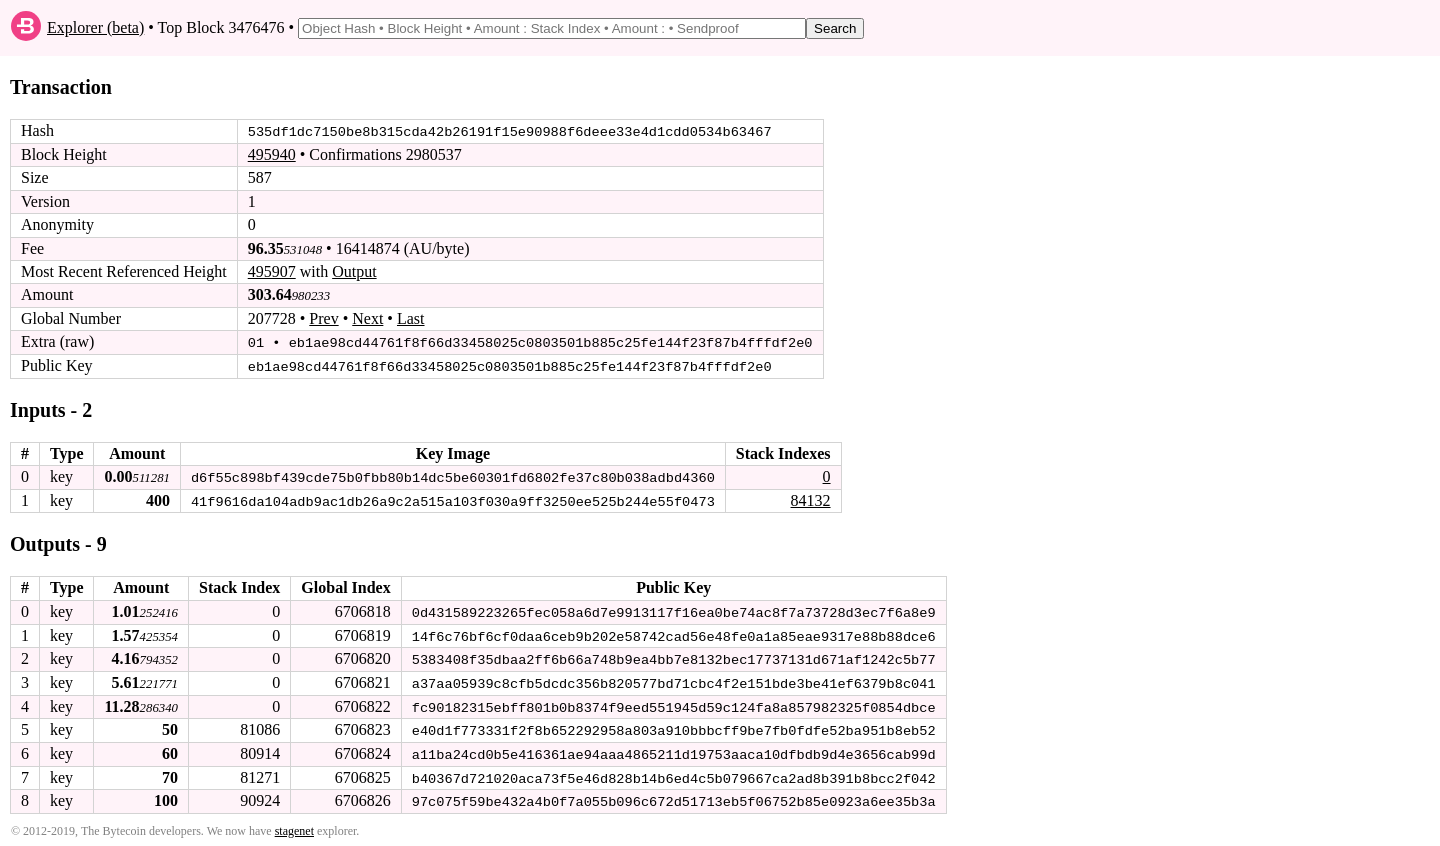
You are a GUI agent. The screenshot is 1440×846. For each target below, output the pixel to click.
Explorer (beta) (95, 27)
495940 (272, 154)
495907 (272, 271)
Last (411, 318)
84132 (810, 498)
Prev (323, 318)
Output (354, 271)
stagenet (294, 827)
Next (367, 318)
